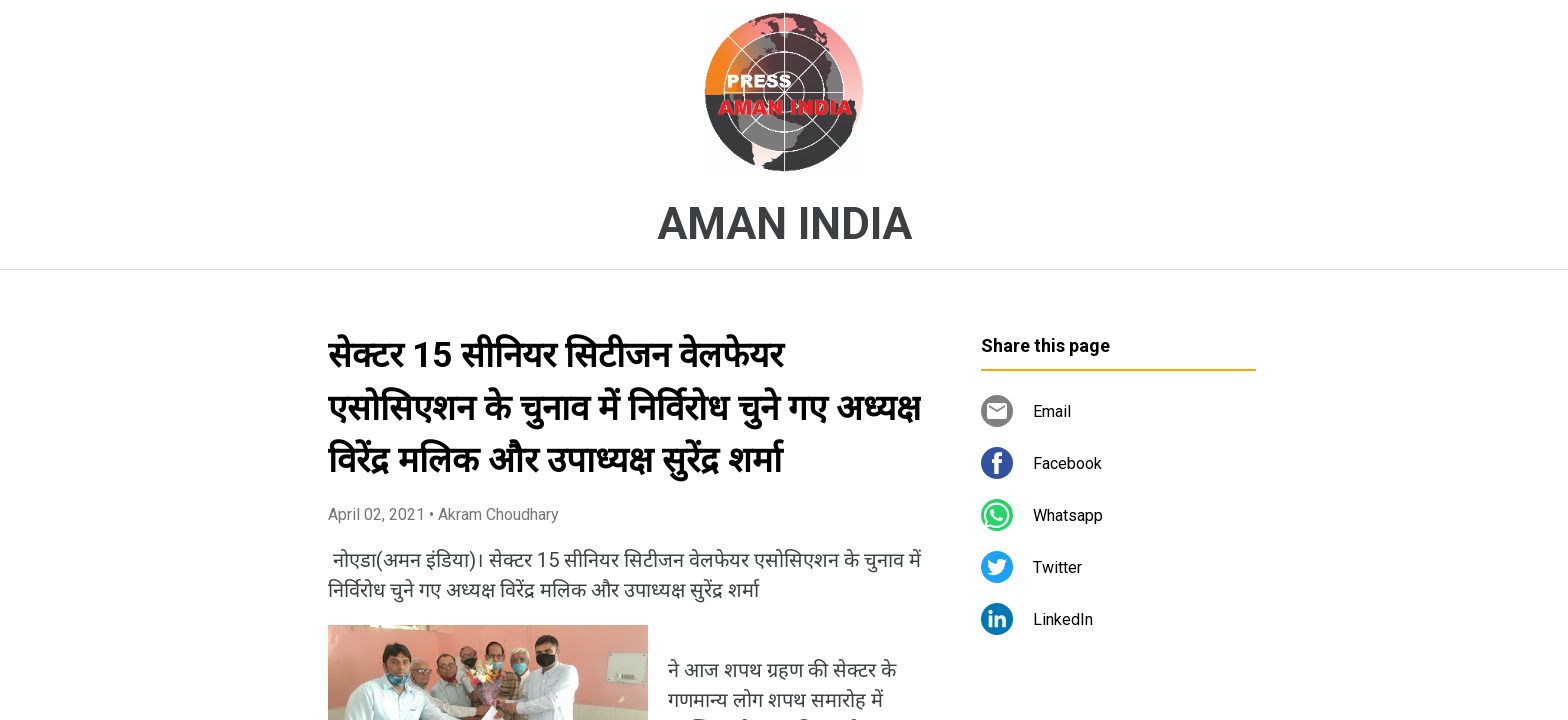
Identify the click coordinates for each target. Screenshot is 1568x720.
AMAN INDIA (784, 224)
